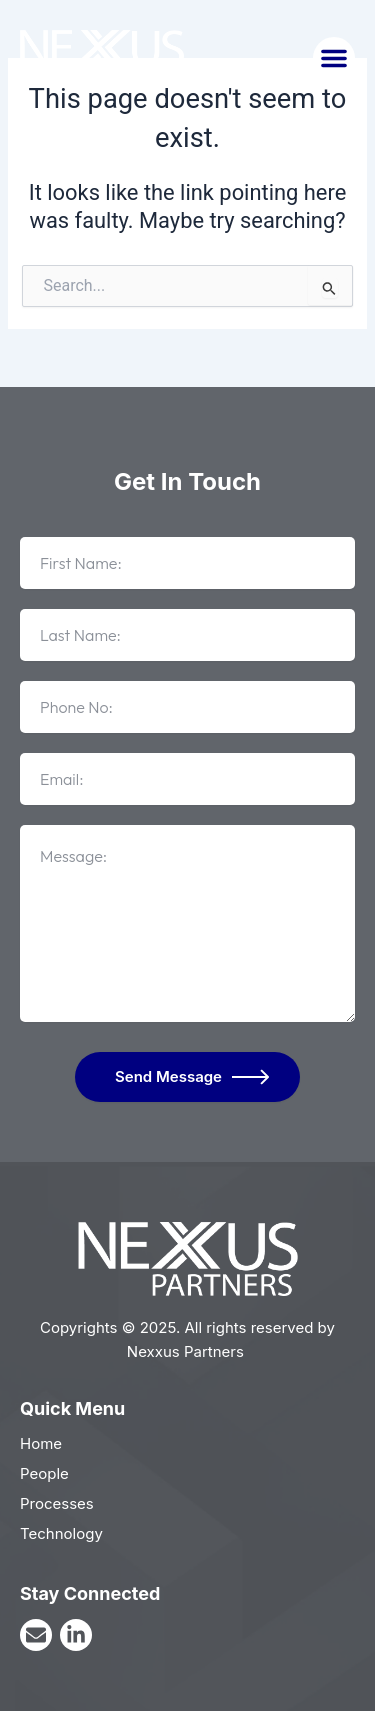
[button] (334, 58)
